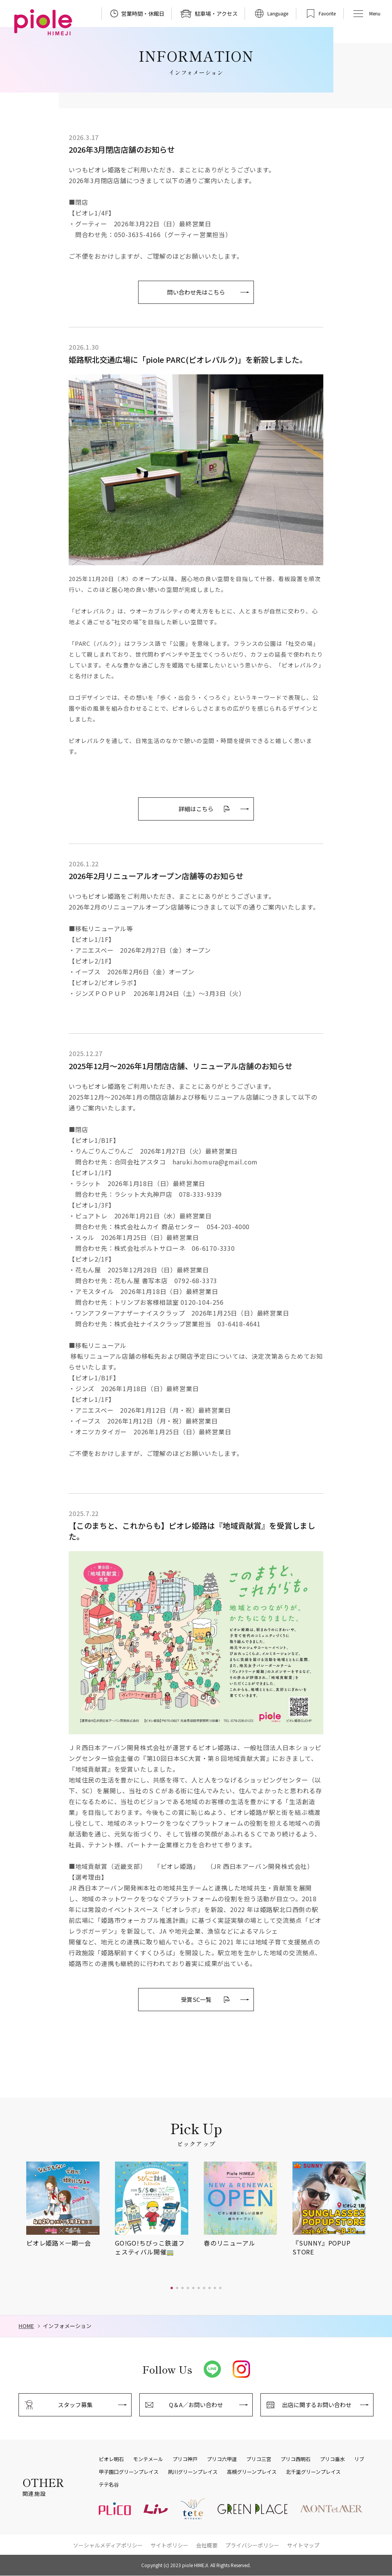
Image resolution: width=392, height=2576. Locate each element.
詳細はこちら (196, 809)
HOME (26, 2326)
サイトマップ (303, 2545)
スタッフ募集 (75, 2405)
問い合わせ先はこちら (196, 292)
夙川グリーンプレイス (193, 2472)
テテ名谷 (109, 2485)
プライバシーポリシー (252, 2545)
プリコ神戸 (185, 2459)
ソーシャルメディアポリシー (108, 2545)
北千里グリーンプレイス (313, 2472)
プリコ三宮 (258, 2459)
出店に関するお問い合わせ (316, 2405)
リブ (359, 2459)
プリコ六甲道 (222, 2459)
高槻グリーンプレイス (252, 2472)
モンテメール (148, 2459)
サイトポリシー (169, 2545)
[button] (172, 2288)
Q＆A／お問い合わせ (196, 2405)
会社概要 (207, 2545)
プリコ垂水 (332, 2459)
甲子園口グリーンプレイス (129, 2472)
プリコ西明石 (295, 2459)
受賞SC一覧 (196, 1999)
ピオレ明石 (111, 2459)
